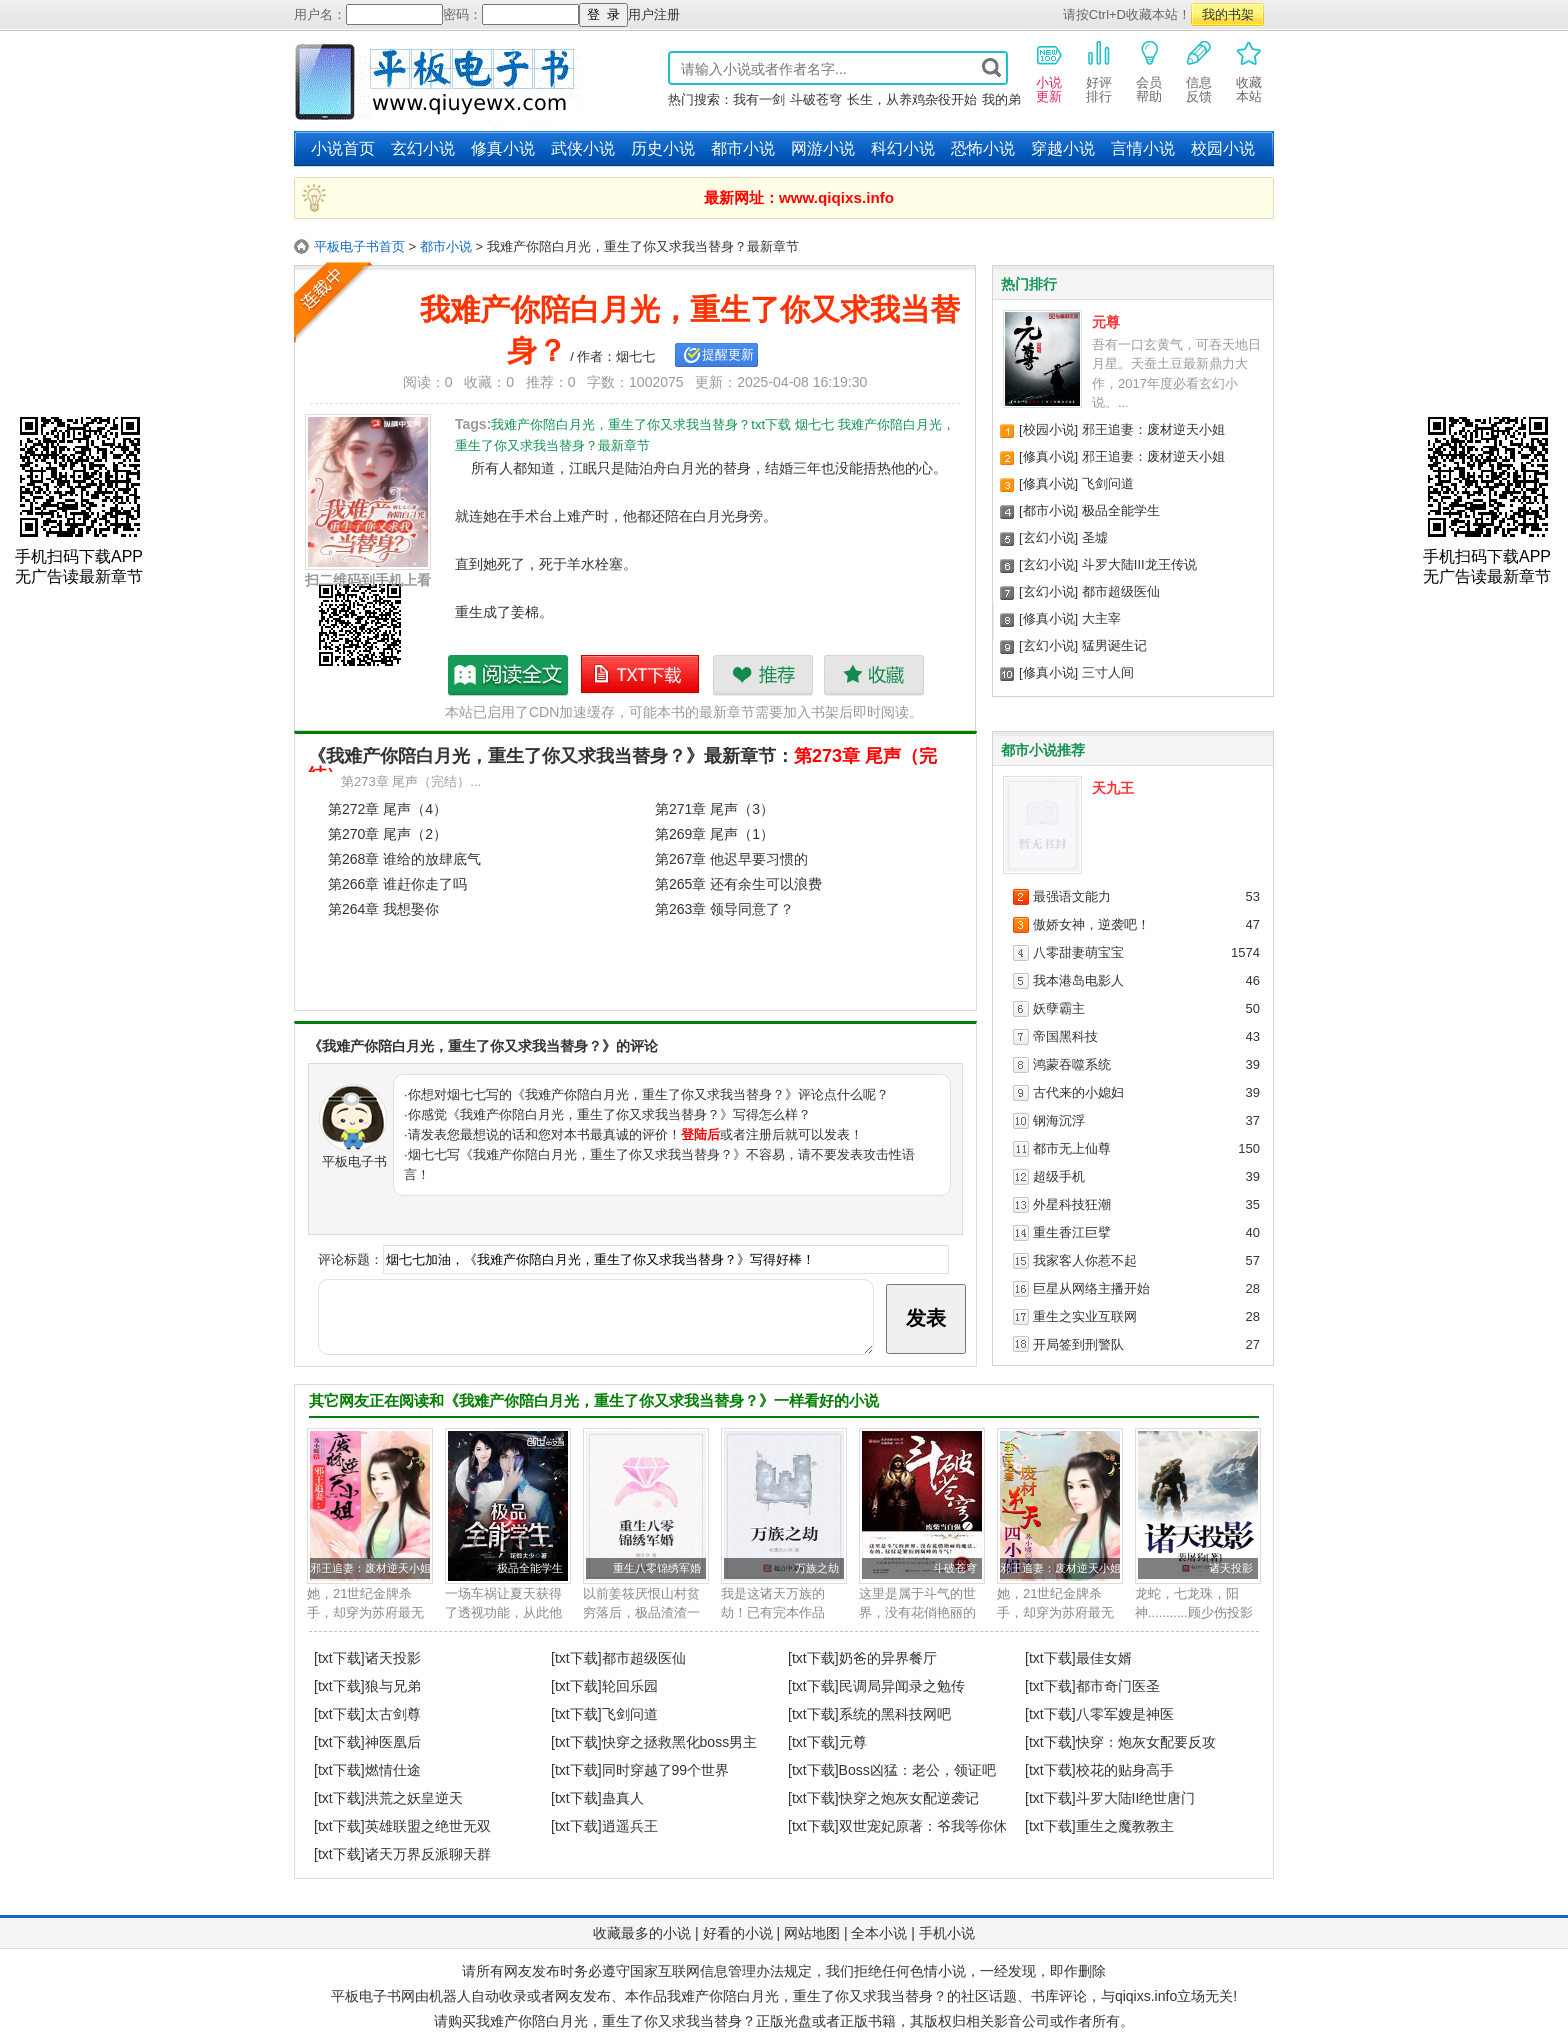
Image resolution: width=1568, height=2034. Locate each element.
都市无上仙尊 (1072, 1148)
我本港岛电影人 (1078, 980)
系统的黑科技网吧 (895, 1714)
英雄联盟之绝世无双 (428, 1826)
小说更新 (1049, 71)
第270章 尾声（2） (387, 834)
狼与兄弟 (393, 1686)
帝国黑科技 (1065, 1036)
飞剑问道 (1108, 483)
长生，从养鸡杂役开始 (912, 99)
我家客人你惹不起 (1085, 1260)
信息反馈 (1199, 71)
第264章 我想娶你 (383, 909)
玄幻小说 (423, 148)
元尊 (1106, 322)
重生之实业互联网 (1085, 1316)
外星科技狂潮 (1072, 1204)
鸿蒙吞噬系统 (1072, 1064)
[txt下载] (339, 1658)
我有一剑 (759, 99)
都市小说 (743, 148)
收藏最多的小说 (642, 1933)
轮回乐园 (630, 1686)
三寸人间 (1108, 672)
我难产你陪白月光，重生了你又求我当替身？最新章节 (509, 675)
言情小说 (1143, 148)
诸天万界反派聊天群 (428, 1854)
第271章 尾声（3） (714, 809)
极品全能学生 (1121, 510)
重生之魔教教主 (1125, 1826)
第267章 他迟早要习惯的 (731, 859)
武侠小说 (583, 148)
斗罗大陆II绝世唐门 (1136, 1798)
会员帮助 (1149, 71)
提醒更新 (728, 354)
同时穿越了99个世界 (666, 1770)
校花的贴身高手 (1125, 1770)
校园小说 (1223, 148)
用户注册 (654, 14)
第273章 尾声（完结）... (411, 781)
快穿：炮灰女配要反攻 (1146, 1742)
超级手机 (1059, 1176)
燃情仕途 (393, 1770)
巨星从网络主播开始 (1091, 1288)
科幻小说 (903, 148)
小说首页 (343, 148)
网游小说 (823, 148)
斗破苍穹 (816, 99)
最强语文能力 (1072, 896)
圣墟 (1095, 537)
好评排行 (1099, 71)
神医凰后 (393, 1742)
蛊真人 (623, 1798)
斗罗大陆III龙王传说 (1139, 564)
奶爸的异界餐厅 (888, 1658)
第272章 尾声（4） (387, 809)
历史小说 (663, 148)
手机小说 (947, 1933)
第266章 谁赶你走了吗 (397, 884)
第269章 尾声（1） (714, 834)
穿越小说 (1063, 148)
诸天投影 (1231, 1568)
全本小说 (879, 1933)
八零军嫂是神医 (1125, 1714)
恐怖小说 (983, 148)
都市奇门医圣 (1118, 1686)
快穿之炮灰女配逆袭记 (909, 1798)
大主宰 (1101, 618)
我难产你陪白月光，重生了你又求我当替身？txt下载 (641, 675)
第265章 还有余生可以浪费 (738, 884)
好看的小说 (738, 1933)
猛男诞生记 (1114, 645)
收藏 (873, 675)
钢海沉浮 (1059, 1120)
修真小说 (503, 148)
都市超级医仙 (1121, 591)
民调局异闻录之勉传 (902, 1686)
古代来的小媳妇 (1078, 1092)
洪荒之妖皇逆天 (414, 1798)
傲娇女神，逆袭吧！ (1091, 924)
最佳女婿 (1104, 1658)
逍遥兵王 (630, 1826)
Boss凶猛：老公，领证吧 (917, 1770)
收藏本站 (1249, 71)
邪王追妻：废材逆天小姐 (1153, 429)
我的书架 (1228, 14)
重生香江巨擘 (1072, 1232)
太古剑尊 (393, 1714)
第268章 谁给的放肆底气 (404, 859)
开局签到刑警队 (1078, 1344)
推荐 (762, 675)
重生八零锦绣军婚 (657, 1568)
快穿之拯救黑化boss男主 (680, 1742)
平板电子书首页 (359, 246)
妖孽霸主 (1059, 1008)
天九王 (1113, 788)
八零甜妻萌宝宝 (1078, 952)
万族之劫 (817, 1568)
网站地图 (812, 1933)
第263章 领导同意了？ (724, 909)
